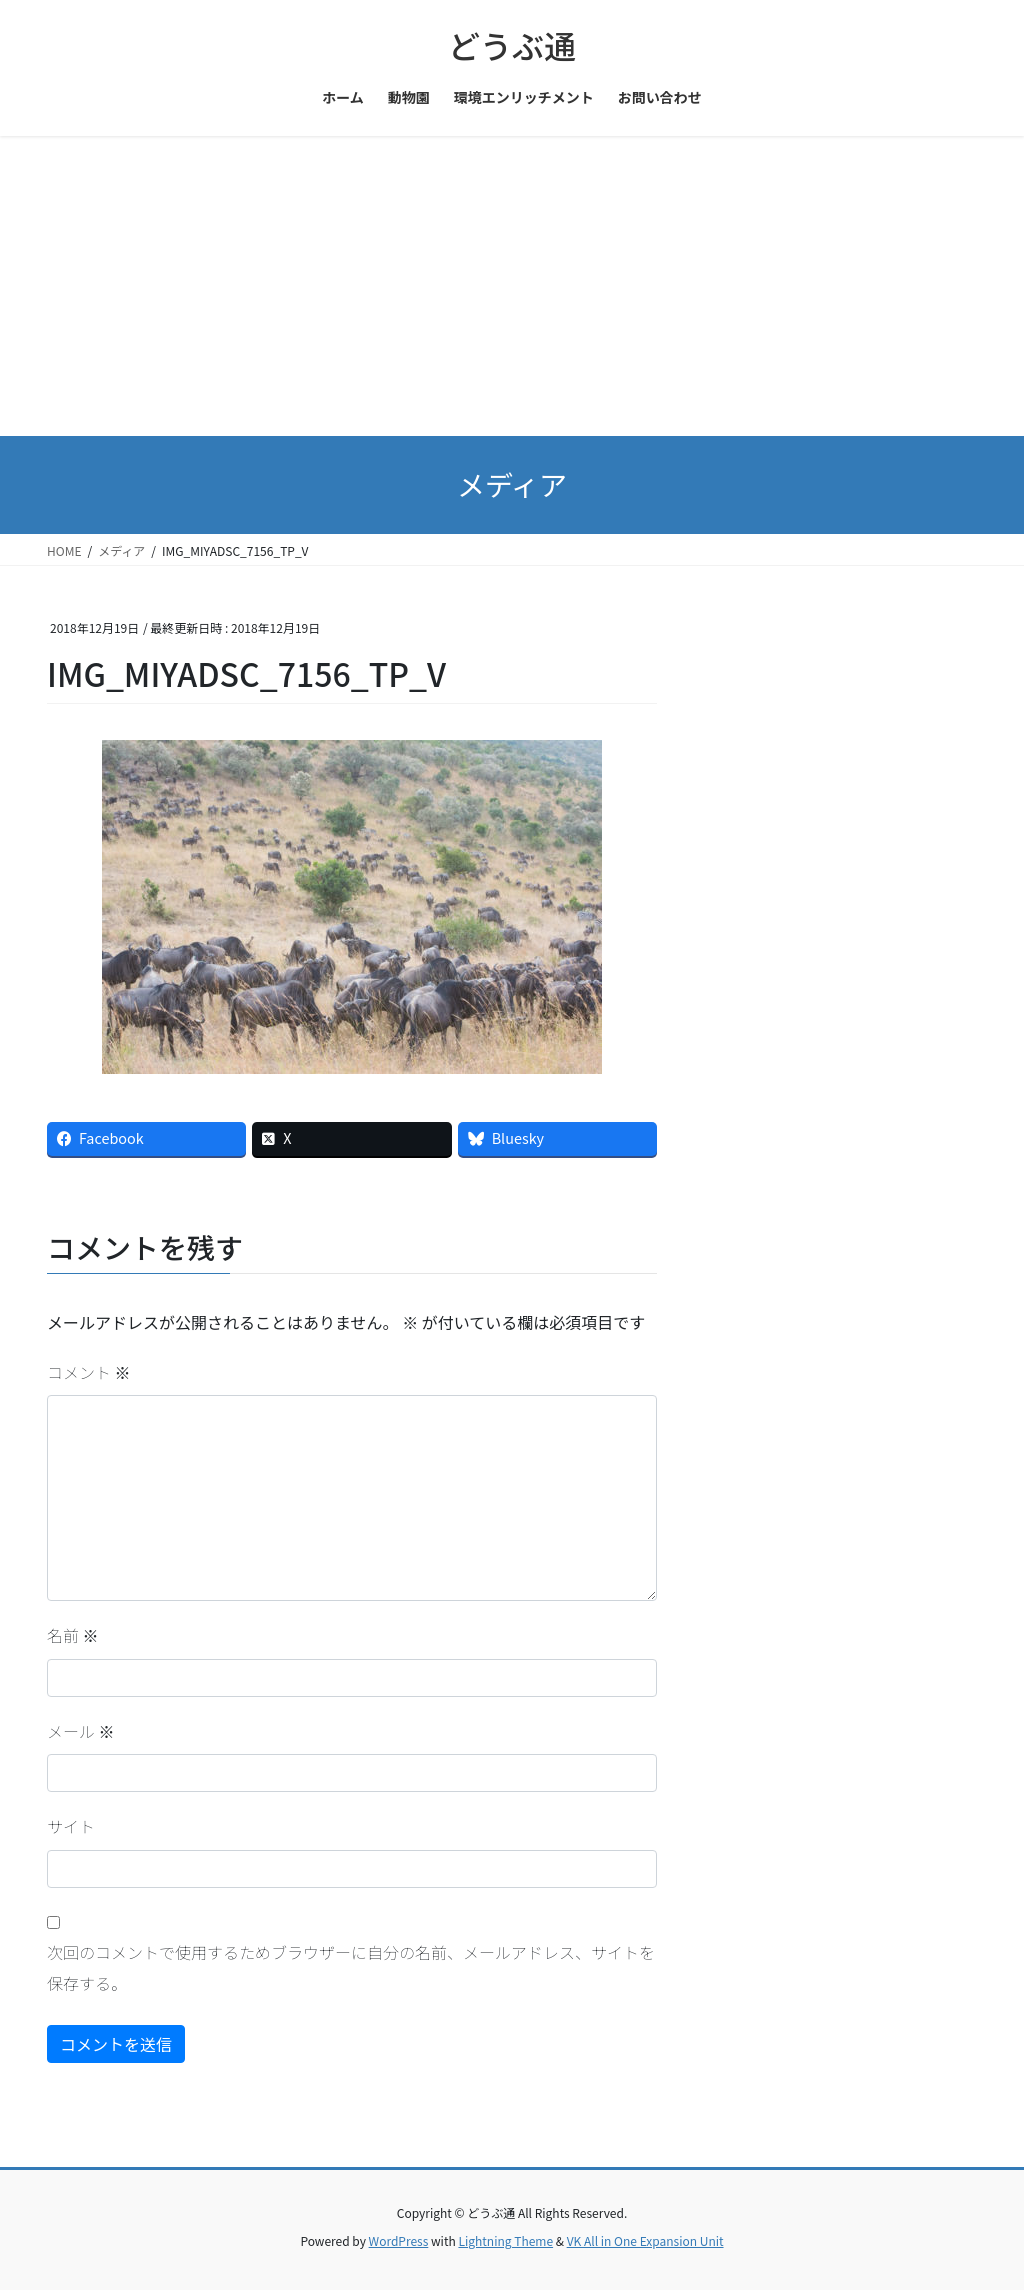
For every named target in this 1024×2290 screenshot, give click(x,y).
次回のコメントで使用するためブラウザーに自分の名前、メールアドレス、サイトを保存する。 (351, 1967)
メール (81, 1731)
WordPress (399, 2240)
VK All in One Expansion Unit (645, 2240)
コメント (89, 1372)
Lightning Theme (505, 2240)
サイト (71, 1826)
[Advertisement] (512, 286)
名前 (73, 1635)
